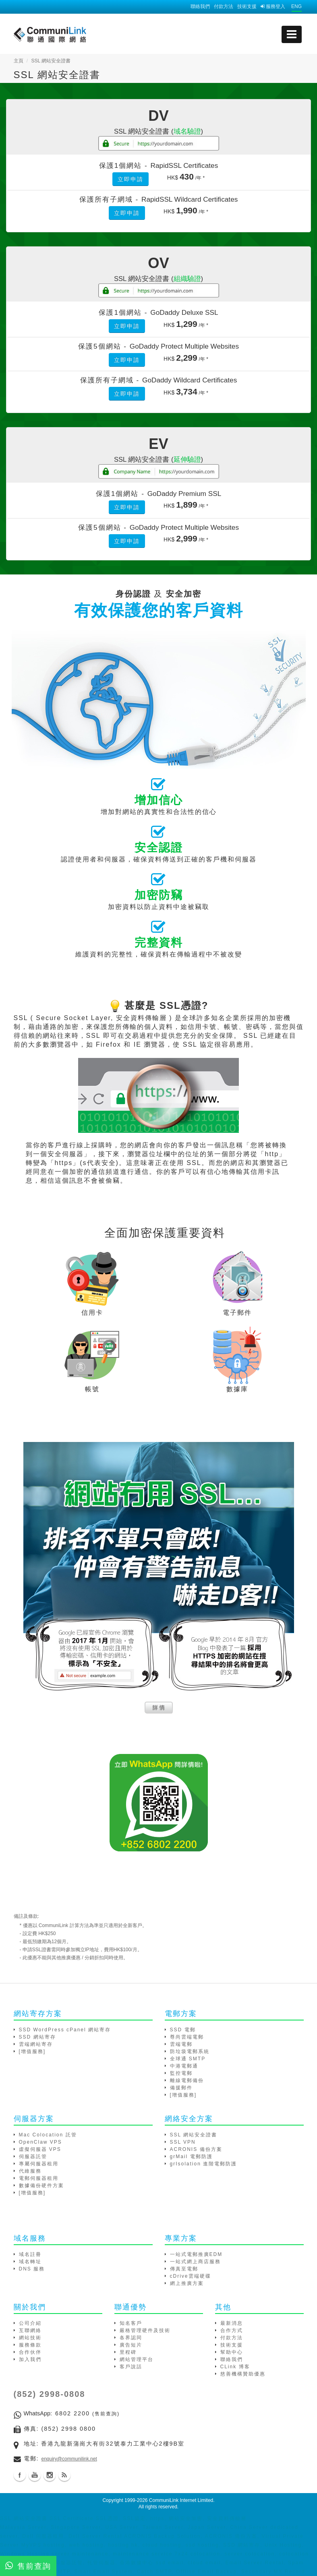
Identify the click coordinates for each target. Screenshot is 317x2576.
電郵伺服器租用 (38, 2178)
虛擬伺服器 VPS (40, 2149)
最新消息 (231, 2323)
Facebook (20, 2475)
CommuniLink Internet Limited (181, 2500)
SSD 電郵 (183, 2030)
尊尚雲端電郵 (187, 2037)
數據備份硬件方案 (41, 2185)
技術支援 (247, 6)
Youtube (35, 2475)
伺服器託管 (33, 2156)
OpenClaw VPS (40, 2142)
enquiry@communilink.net (69, 2459)
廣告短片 (131, 2345)
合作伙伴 (30, 2352)
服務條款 (30, 2345)
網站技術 (30, 2338)
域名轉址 (30, 2261)
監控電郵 (181, 2073)
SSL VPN (183, 2142)
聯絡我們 (200, 6)
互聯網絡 (30, 2330)
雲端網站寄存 (36, 2044)
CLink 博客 (235, 2366)
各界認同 (131, 2338)
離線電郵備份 (187, 2080)
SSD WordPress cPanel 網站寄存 (65, 2030)
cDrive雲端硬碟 (190, 2276)
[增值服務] (32, 2051)
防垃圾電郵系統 (189, 2051)
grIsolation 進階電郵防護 (203, 2164)
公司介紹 (30, 2323)
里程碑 (128, 2352)
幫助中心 (231, 2352)
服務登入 (273, 6)
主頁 (18, 61)
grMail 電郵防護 (191, 2156)
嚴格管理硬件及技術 (145, 2330)
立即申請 (130, 179)
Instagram (50, 2475)
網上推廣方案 (187, 2283)
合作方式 (231, 2330)
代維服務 (30, 2171)
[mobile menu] (292, 34)
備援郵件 (181, 2088)
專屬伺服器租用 (38, 2164)
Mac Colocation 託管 (48, 2135)
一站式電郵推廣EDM (196, 2254)
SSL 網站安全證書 (194, 2135)
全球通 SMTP (188, 2059)
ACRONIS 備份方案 (196, 2149)
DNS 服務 (32, 2269)
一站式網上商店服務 (195, 2261)
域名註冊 (30, 2254)
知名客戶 (131, 2323)
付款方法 (223, 6)
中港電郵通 (184, 2066)
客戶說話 (131, 2366)
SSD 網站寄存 (37, 2037)
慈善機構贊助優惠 (242, 2374)
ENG (296, 6)
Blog (64, 2475)
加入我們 (30, 2359)
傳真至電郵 (184, 2269)
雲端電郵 (181, 2044)
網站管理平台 (136, 2359)
